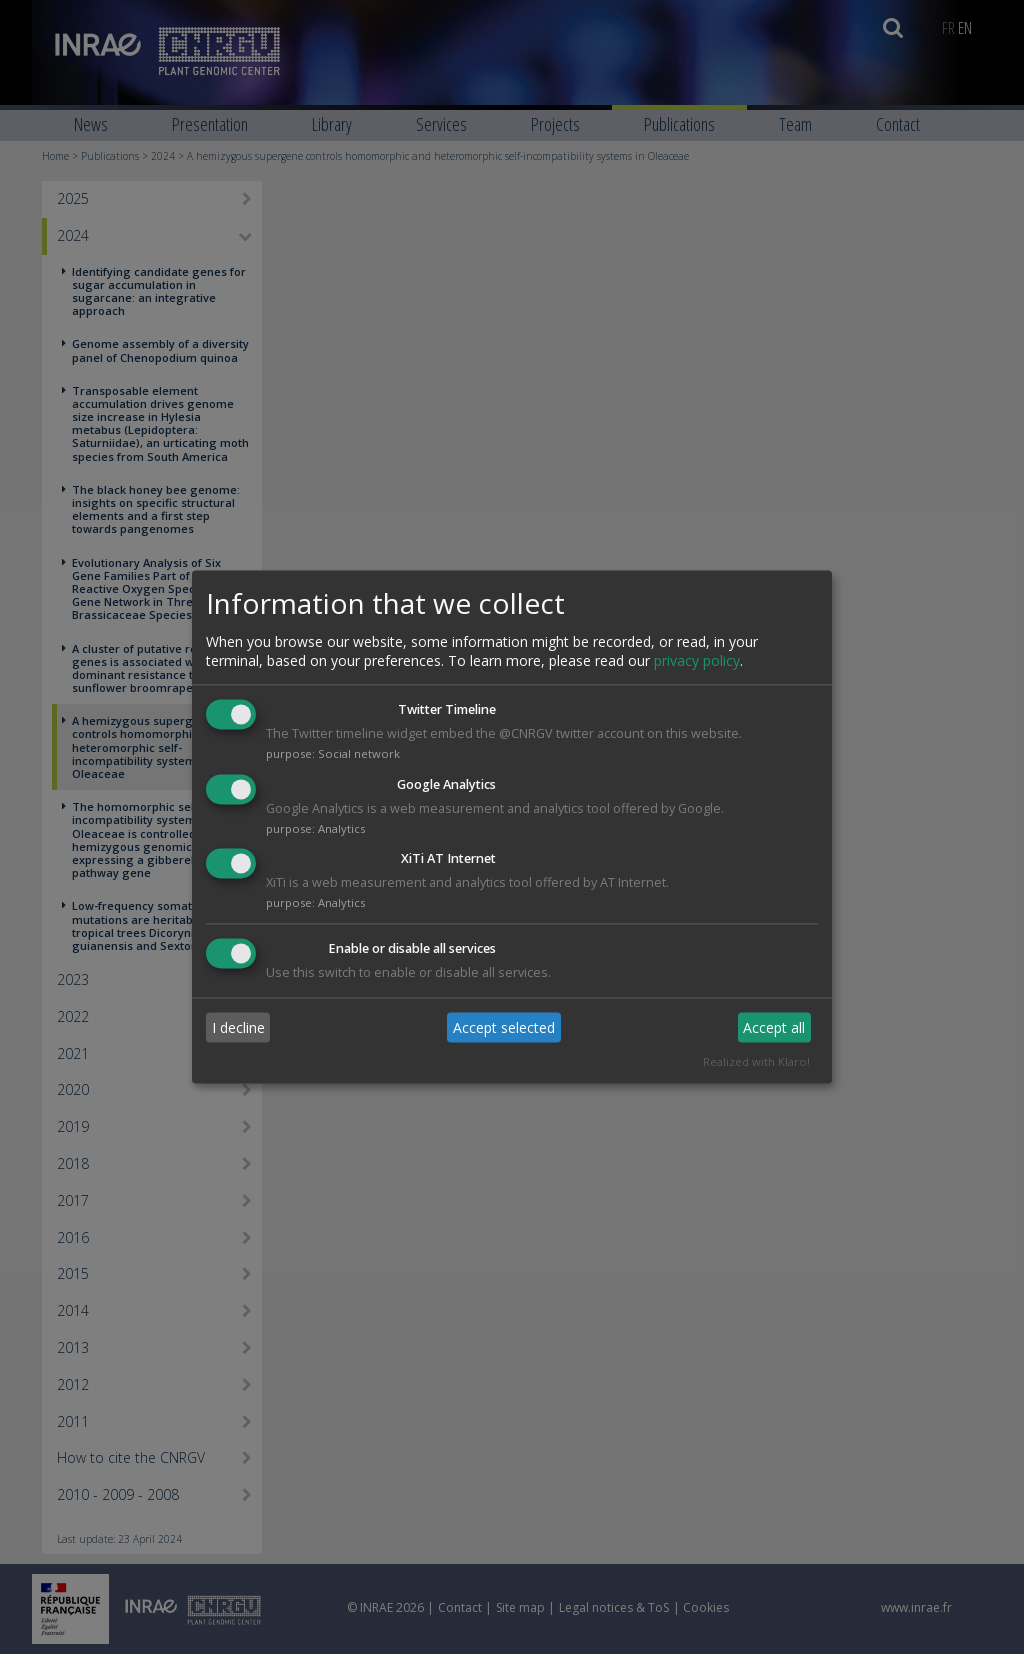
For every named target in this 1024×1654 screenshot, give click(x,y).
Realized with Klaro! (756, 1062)
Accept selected (504, 1027)
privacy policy (697, 660)
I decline (238, 1027)
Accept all (774, 1027)
